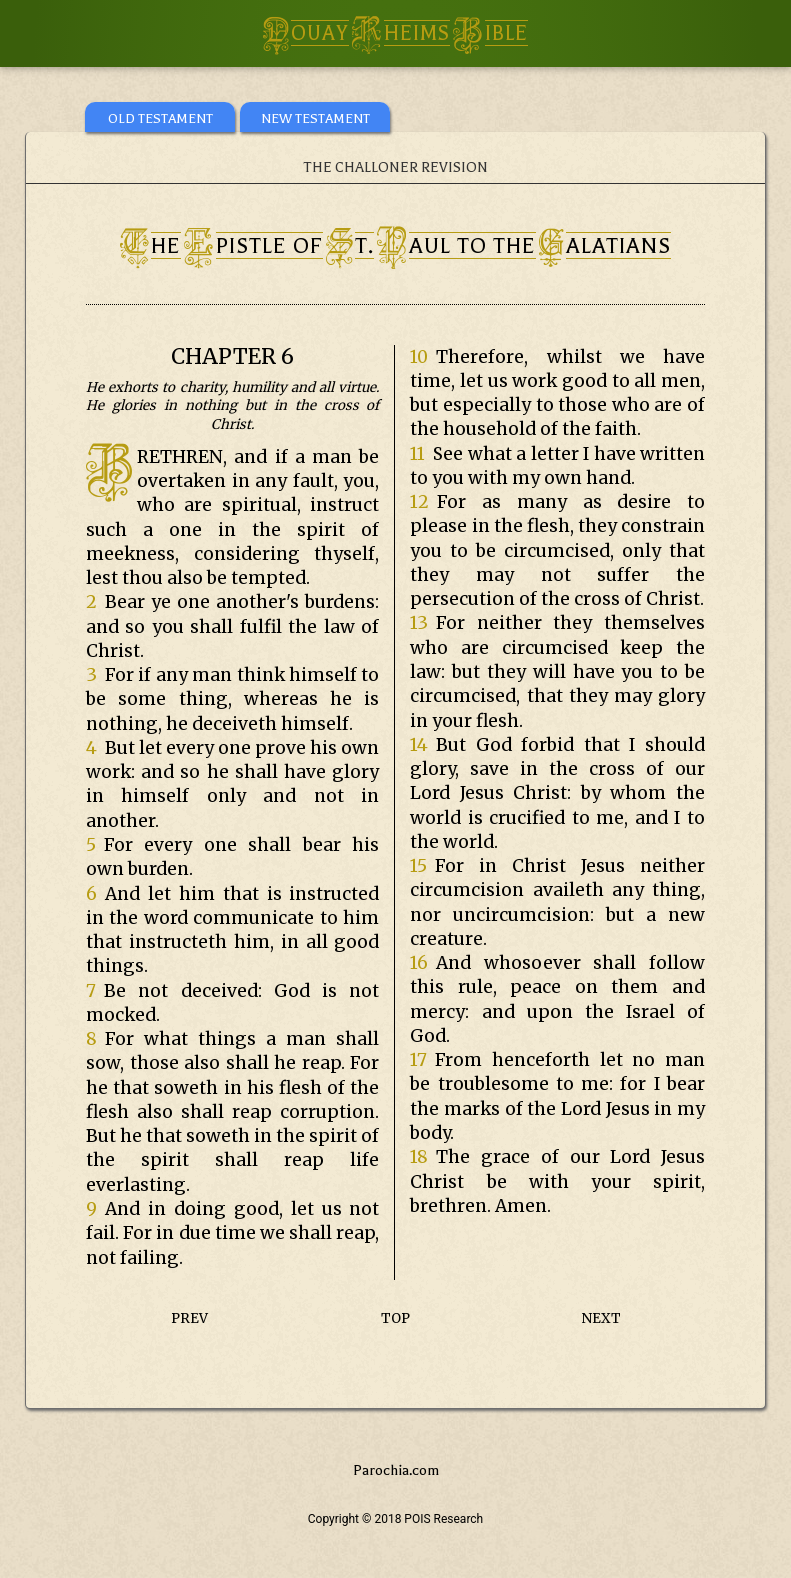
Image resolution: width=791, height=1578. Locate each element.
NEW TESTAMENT (315, 118)
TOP (395, 1318)
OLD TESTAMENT (160, 118)
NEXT (601, 1318)
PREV (189, 1318)
